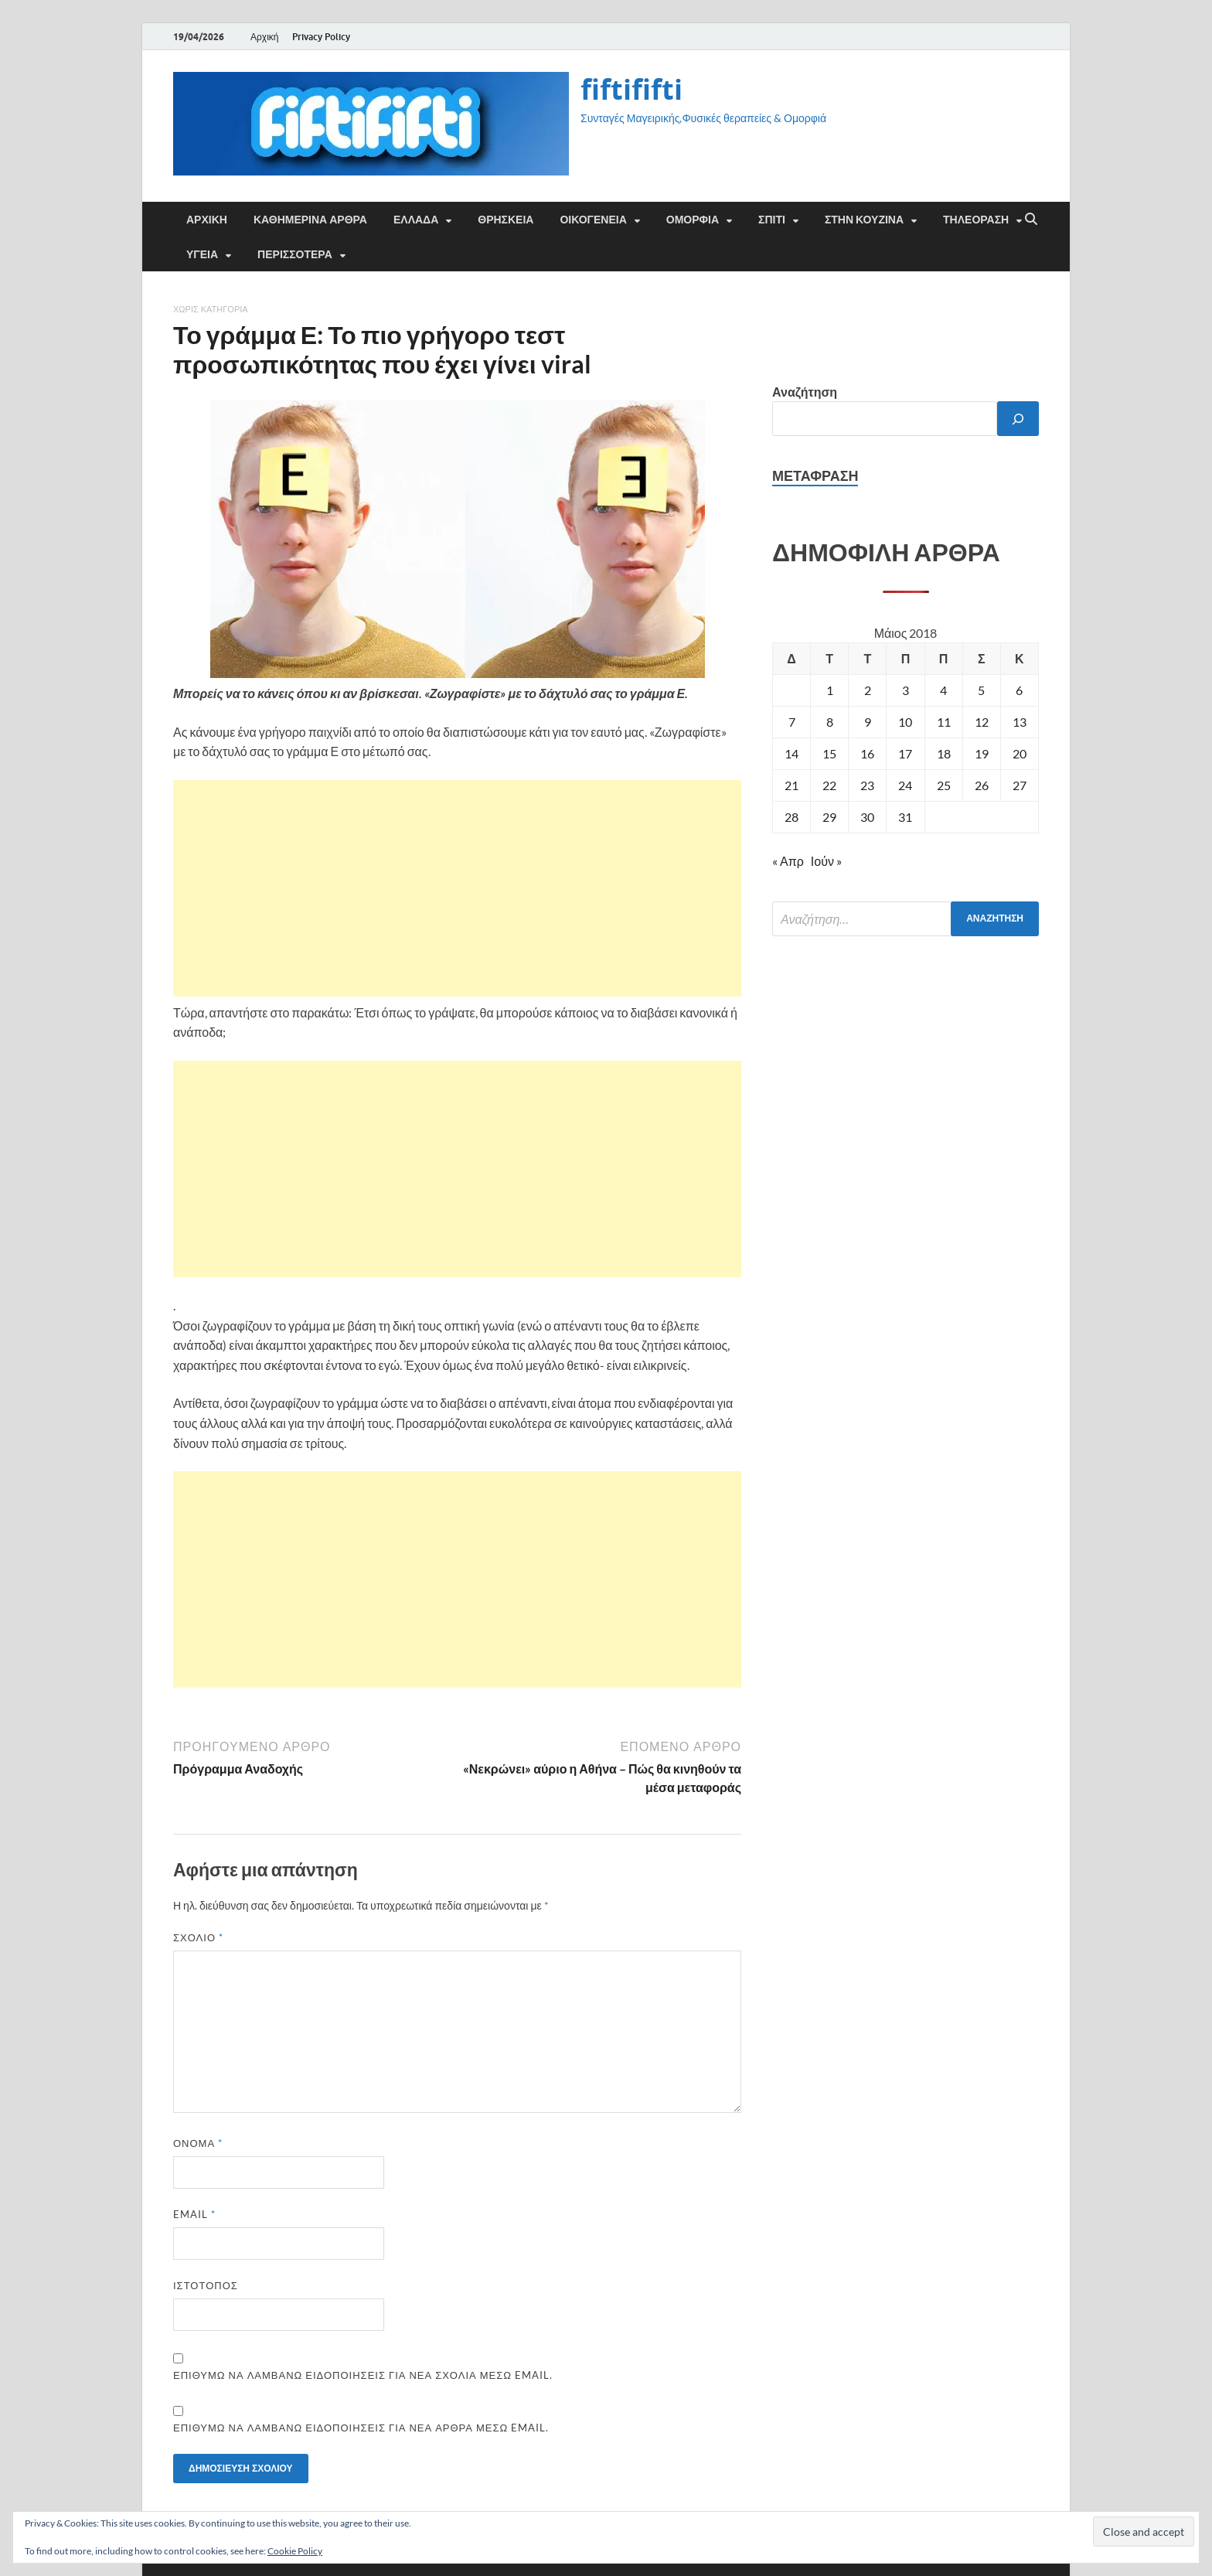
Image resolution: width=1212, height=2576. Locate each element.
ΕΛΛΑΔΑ (415, 219)
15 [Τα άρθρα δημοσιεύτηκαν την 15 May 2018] (829, 753)
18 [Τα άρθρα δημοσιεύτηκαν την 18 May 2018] (944, 753)
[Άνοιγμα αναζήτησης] (1031, 219)
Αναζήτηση (804, 391)
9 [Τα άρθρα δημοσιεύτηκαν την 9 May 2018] (867, 721)
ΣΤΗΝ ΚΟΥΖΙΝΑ (864, 219)
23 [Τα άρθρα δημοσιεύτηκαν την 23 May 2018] (867, 785)
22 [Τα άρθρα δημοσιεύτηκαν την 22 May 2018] (829, 785)
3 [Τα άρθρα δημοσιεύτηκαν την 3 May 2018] (905, 690)
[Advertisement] (457, 888)
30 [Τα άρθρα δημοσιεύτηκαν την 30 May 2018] (867, 816)
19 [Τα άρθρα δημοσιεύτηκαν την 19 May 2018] (982, 753)
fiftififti (631, 89)
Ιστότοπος (205, 2285)
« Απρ (788, 861)
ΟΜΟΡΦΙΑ (692, 219)
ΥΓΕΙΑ (202, 254)
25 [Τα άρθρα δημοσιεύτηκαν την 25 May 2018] (944, 785)
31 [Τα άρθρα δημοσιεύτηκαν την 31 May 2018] (905, 816)
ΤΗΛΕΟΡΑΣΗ (976, 219)
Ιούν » (826, 861)
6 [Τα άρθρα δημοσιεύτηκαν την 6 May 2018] (1019, 690)
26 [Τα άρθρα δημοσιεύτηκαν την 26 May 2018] (982, 785)
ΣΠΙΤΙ (771, 219)
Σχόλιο (198, 1937)
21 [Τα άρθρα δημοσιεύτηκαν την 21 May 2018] (791, 785)
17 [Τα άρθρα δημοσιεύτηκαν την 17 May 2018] (905, 753)
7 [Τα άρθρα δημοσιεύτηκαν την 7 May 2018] (791, 721)
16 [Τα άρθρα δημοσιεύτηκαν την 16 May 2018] (867, 753)
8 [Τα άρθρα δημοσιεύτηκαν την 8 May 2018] (829, 721)
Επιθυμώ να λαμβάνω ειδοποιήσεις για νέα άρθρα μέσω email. (361, 2427)
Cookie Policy (294, 2551)
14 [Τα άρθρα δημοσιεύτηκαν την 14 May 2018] (791, 753)
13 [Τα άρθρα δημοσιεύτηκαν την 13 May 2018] (1019, 721)
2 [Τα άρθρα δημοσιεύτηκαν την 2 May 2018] (867, 690)
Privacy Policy (321, 37)
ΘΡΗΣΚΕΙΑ (505, 219)
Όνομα (198, 2143)
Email (194, 2214)
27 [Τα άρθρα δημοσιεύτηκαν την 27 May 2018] (1019, 785)
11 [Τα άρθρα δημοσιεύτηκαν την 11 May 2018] (944, 721)
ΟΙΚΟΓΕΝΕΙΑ (593, 219)
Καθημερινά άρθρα (310, 219)
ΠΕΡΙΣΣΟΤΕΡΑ (294, 254)
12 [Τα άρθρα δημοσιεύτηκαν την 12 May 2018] (982, 721)
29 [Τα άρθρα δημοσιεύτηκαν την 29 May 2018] (829, 816)
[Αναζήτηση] (1018, 418)
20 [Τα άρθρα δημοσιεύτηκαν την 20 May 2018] (1019, 753)
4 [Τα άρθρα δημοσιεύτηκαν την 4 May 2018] (943, 690)
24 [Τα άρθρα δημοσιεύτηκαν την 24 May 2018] (905, 785)
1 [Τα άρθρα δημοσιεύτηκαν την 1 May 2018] (829, 690)
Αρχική (264, 37)
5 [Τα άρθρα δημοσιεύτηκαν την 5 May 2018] (981, 690)
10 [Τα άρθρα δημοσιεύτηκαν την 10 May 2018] (905, 721)
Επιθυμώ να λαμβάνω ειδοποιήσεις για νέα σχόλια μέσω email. (363, 2375)
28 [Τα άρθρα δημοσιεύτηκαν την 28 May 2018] (791, 816)
